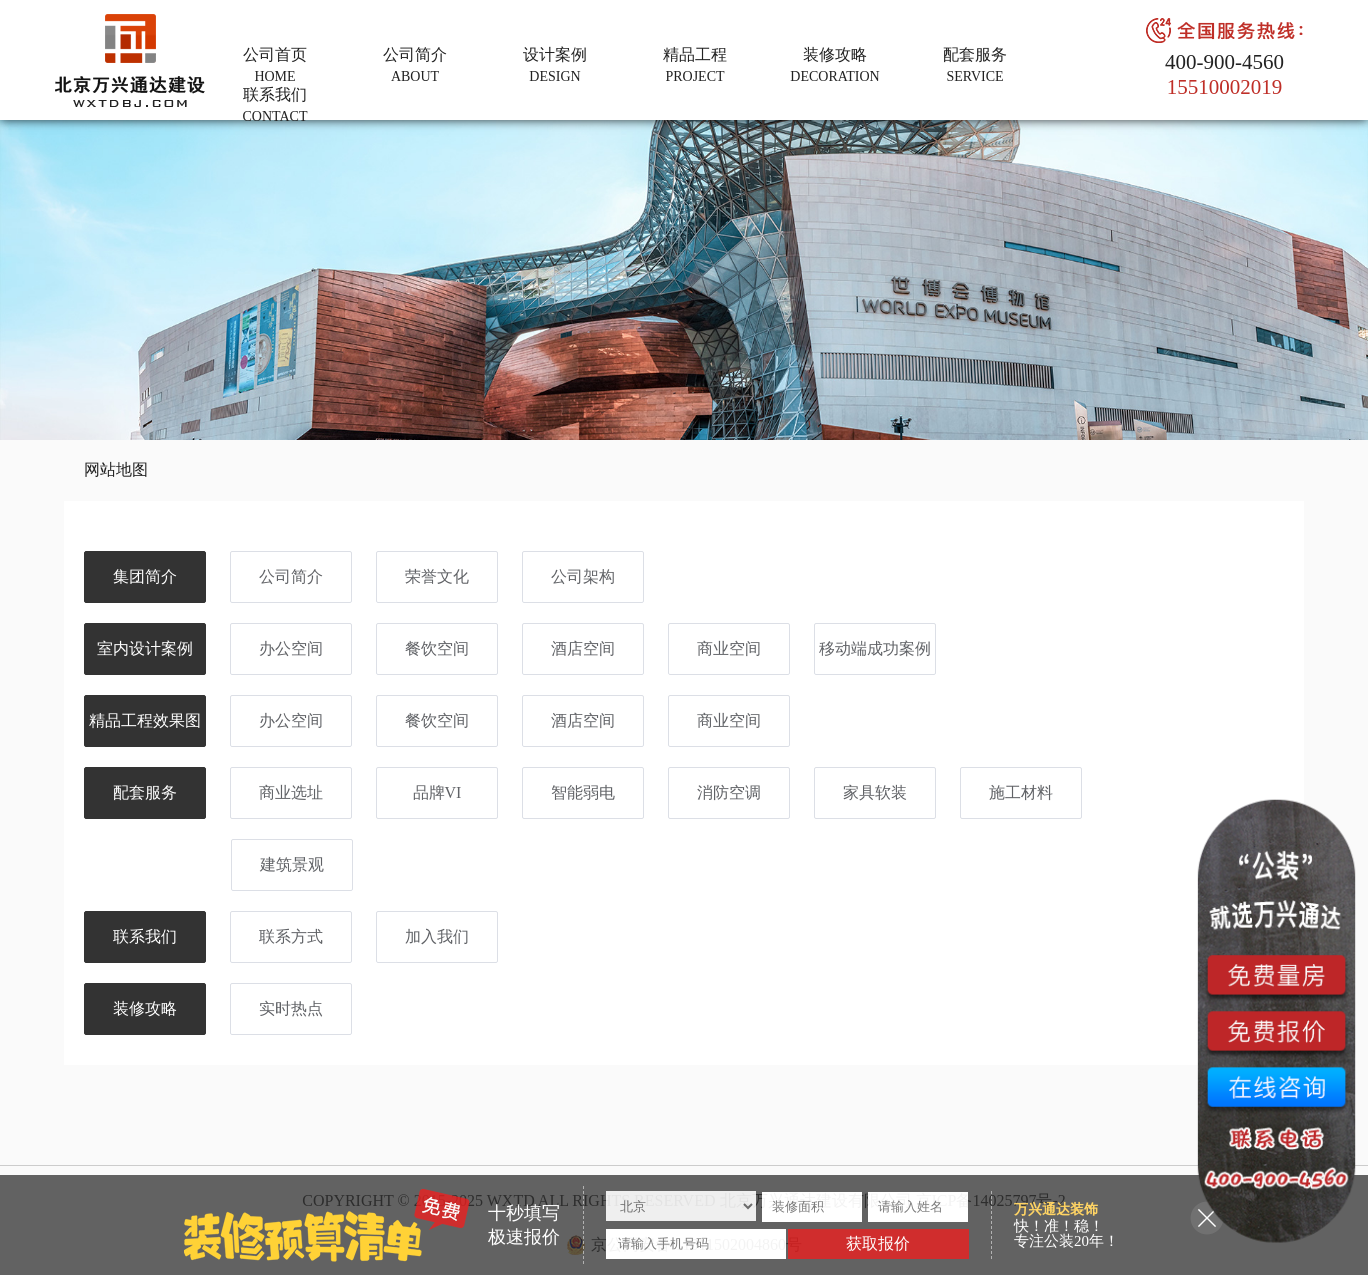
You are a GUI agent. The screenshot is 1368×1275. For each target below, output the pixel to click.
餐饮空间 (437, 648)
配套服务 (145, 792)
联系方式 (291, 936)
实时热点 (291, 1008)
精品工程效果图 (145, 720)
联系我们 (145, 936)
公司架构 (583, 576)
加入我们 (437, 936)
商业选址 (291, 792)
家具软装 (875, 792)
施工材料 (1021, 792)
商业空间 (729, 648)
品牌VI (437, 792)
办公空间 (291, 648)
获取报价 (878, 1243)
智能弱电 (583, 792)
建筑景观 (292, 864)
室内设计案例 (145, 648)
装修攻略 (145, 1008)
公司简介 (291, 576)
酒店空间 (583, 648)
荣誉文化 (437, 576)
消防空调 (729, 792)
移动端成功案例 (875, 648)
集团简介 (145, 576)
